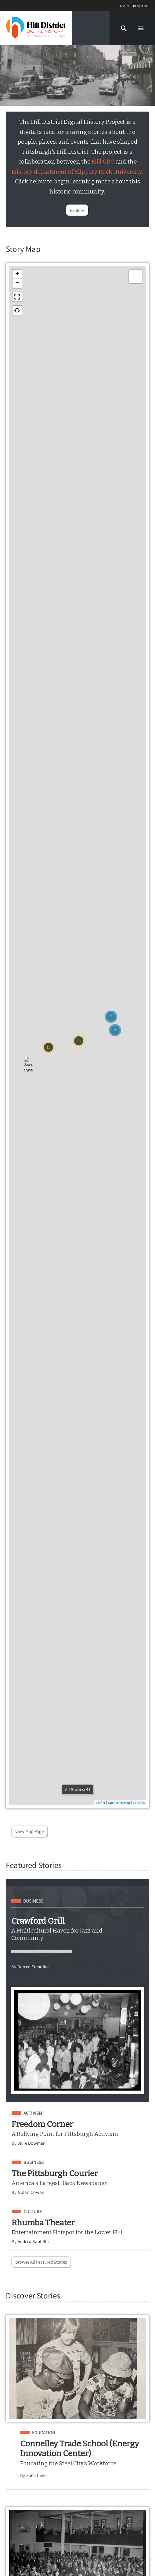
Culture (32, 2211)
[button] (123, 28)
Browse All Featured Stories (41, 2262)
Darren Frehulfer (33, 1967)
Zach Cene (36, 2475)
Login (124, 6)
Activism (32, 2113)
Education (44, 2432)
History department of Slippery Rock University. (77, 171)
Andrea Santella (33, 2241)
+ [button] (17, 274)
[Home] (36, 28)
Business (33, 1901)
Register (140, 6)
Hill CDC (103, 161)
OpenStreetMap (119, 1802)
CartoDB (139, 1802)
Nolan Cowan (31, 2192)
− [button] (17, 283)
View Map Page (29, 1831)
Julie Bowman (32, 2143)
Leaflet (100, 1802)
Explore (77, 210)
